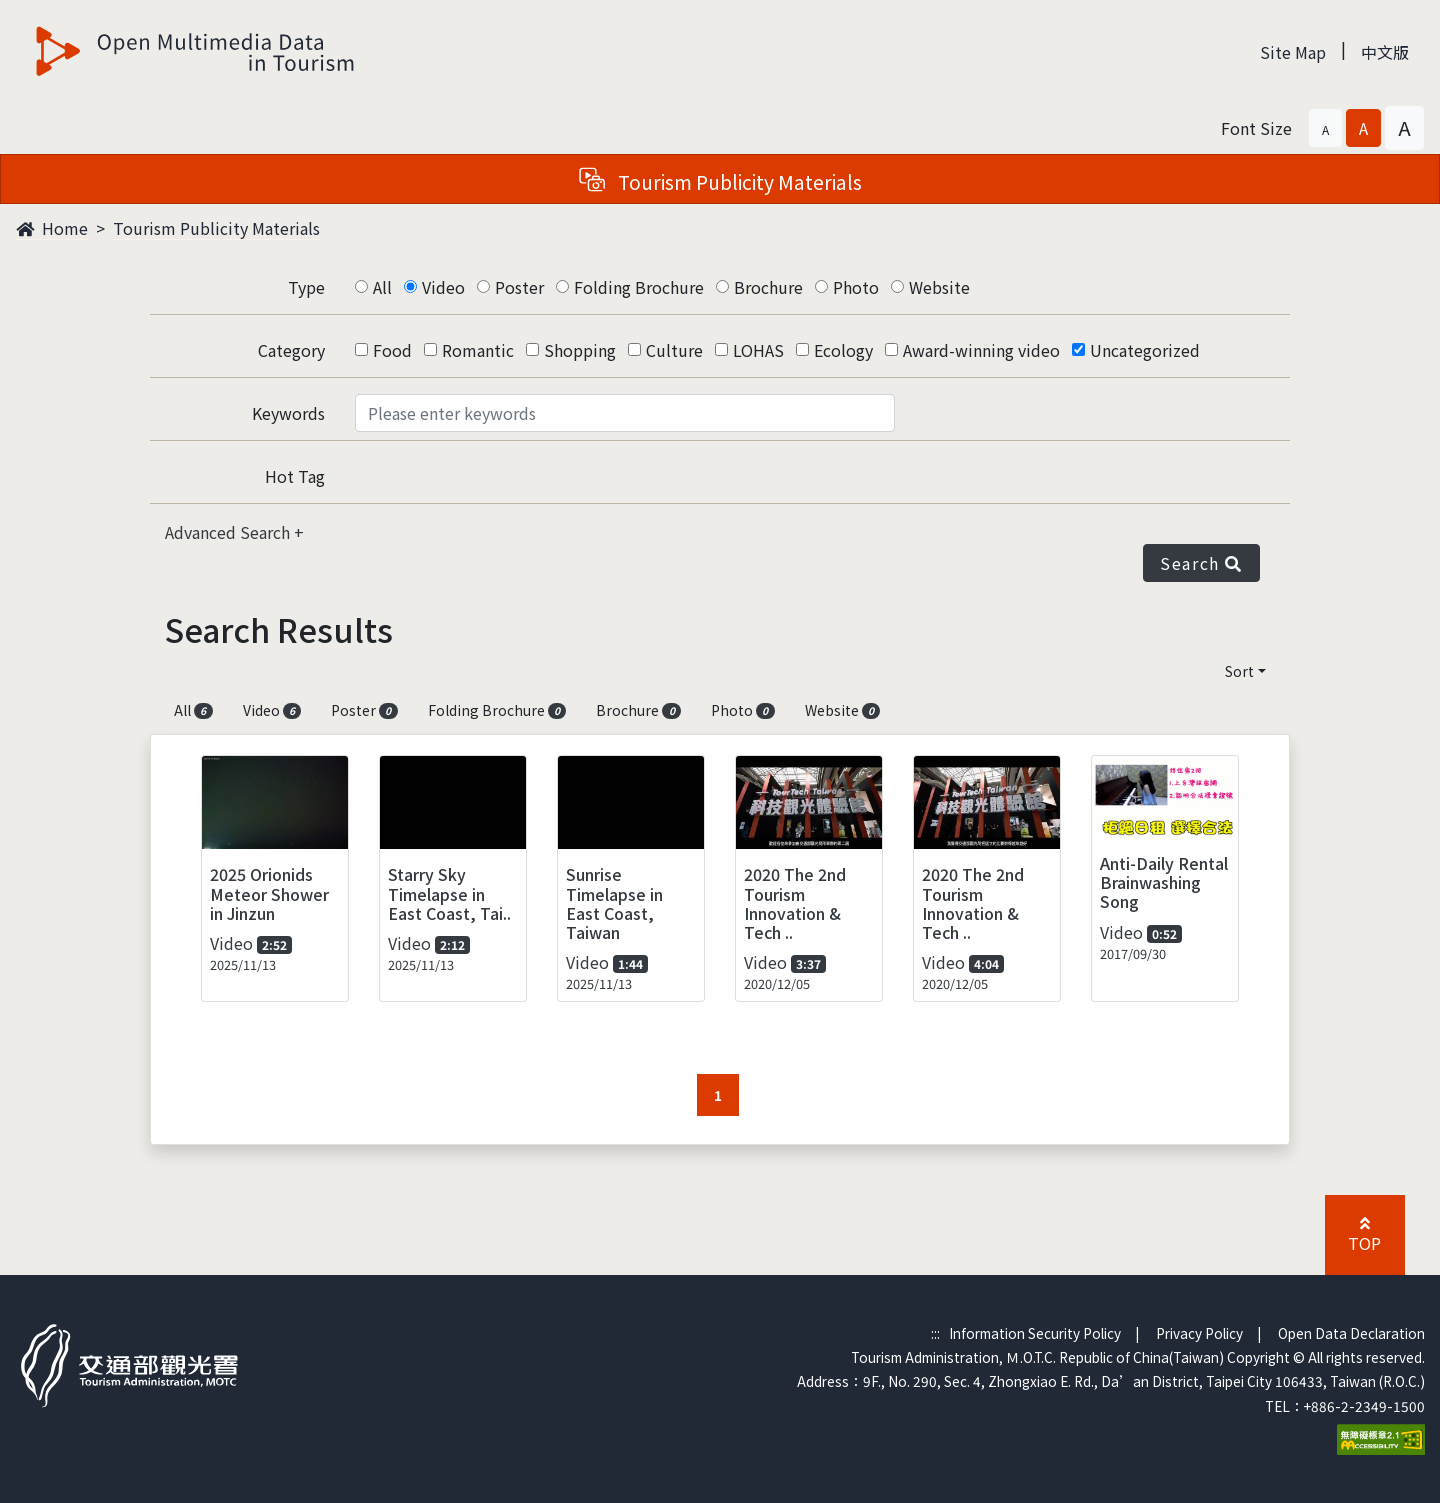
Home (52, 228)
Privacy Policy (1199, 1333)
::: (935, 1333)
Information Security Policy (1035, 1333)
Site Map (1293, 52)
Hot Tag (295, 476)
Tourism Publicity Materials (216, 228)
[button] (1325, 128)
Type (306, 287)
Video (443, 287)
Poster (519, 287)
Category (291, 350)
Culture (674, 350)
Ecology (843, 350)
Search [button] (1201, 563)
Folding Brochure (639, 287)
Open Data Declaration (1351, 1333)
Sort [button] (1239, 671)
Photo (856, 287)
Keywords (288, 413)
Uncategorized (1145, 350)
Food (392, 350)
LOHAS (758, 350)
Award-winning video (981, 350)
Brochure (768, 287)
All (382, 287)
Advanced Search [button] (229, 532)
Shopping (580, 350)
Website (939, 287)
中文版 (1385, 52)
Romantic (478, 350)
